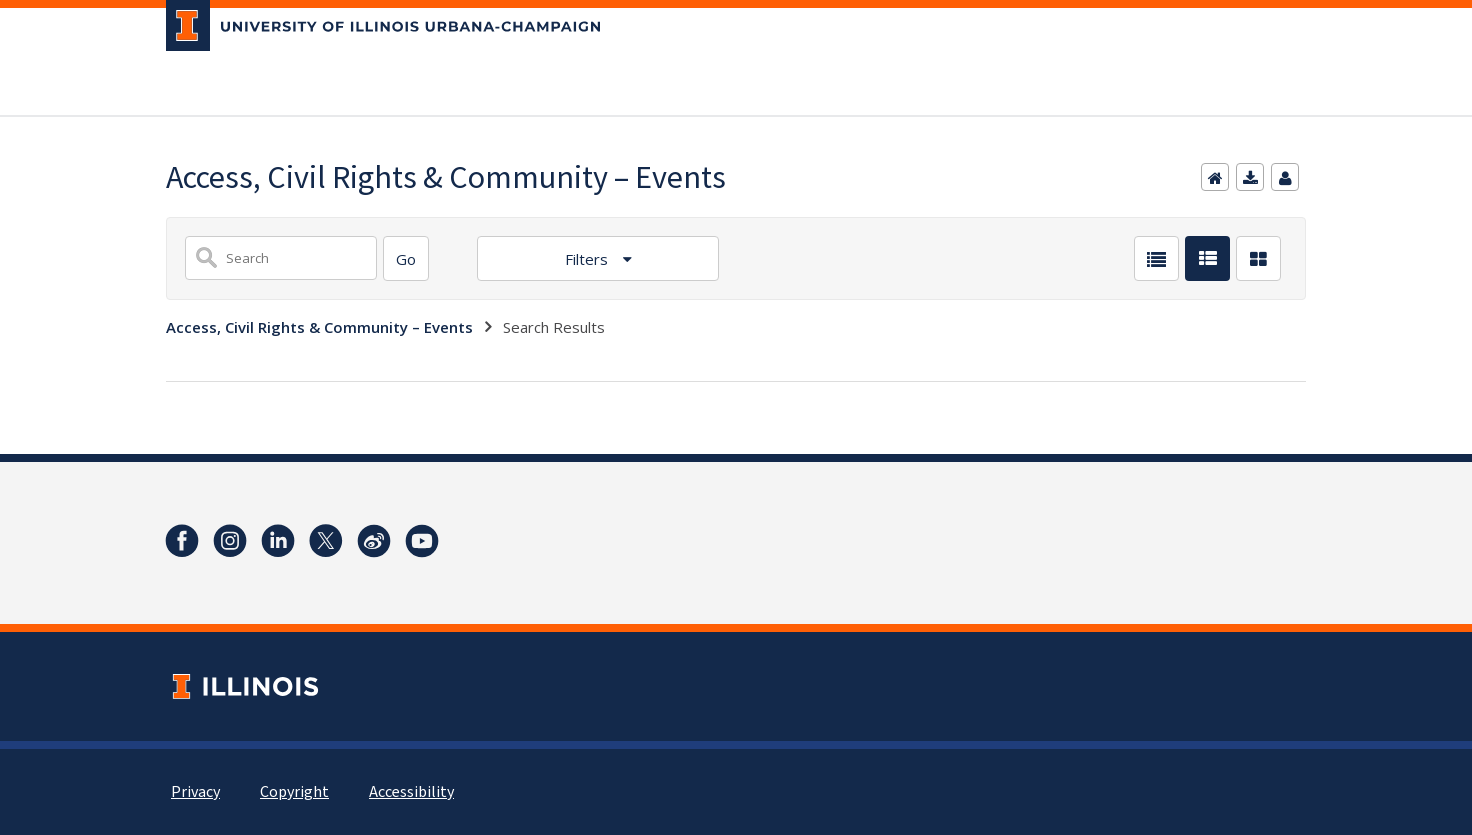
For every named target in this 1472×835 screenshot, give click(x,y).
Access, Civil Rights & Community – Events (319, 327)
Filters (588, 259)
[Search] (406, 258)
